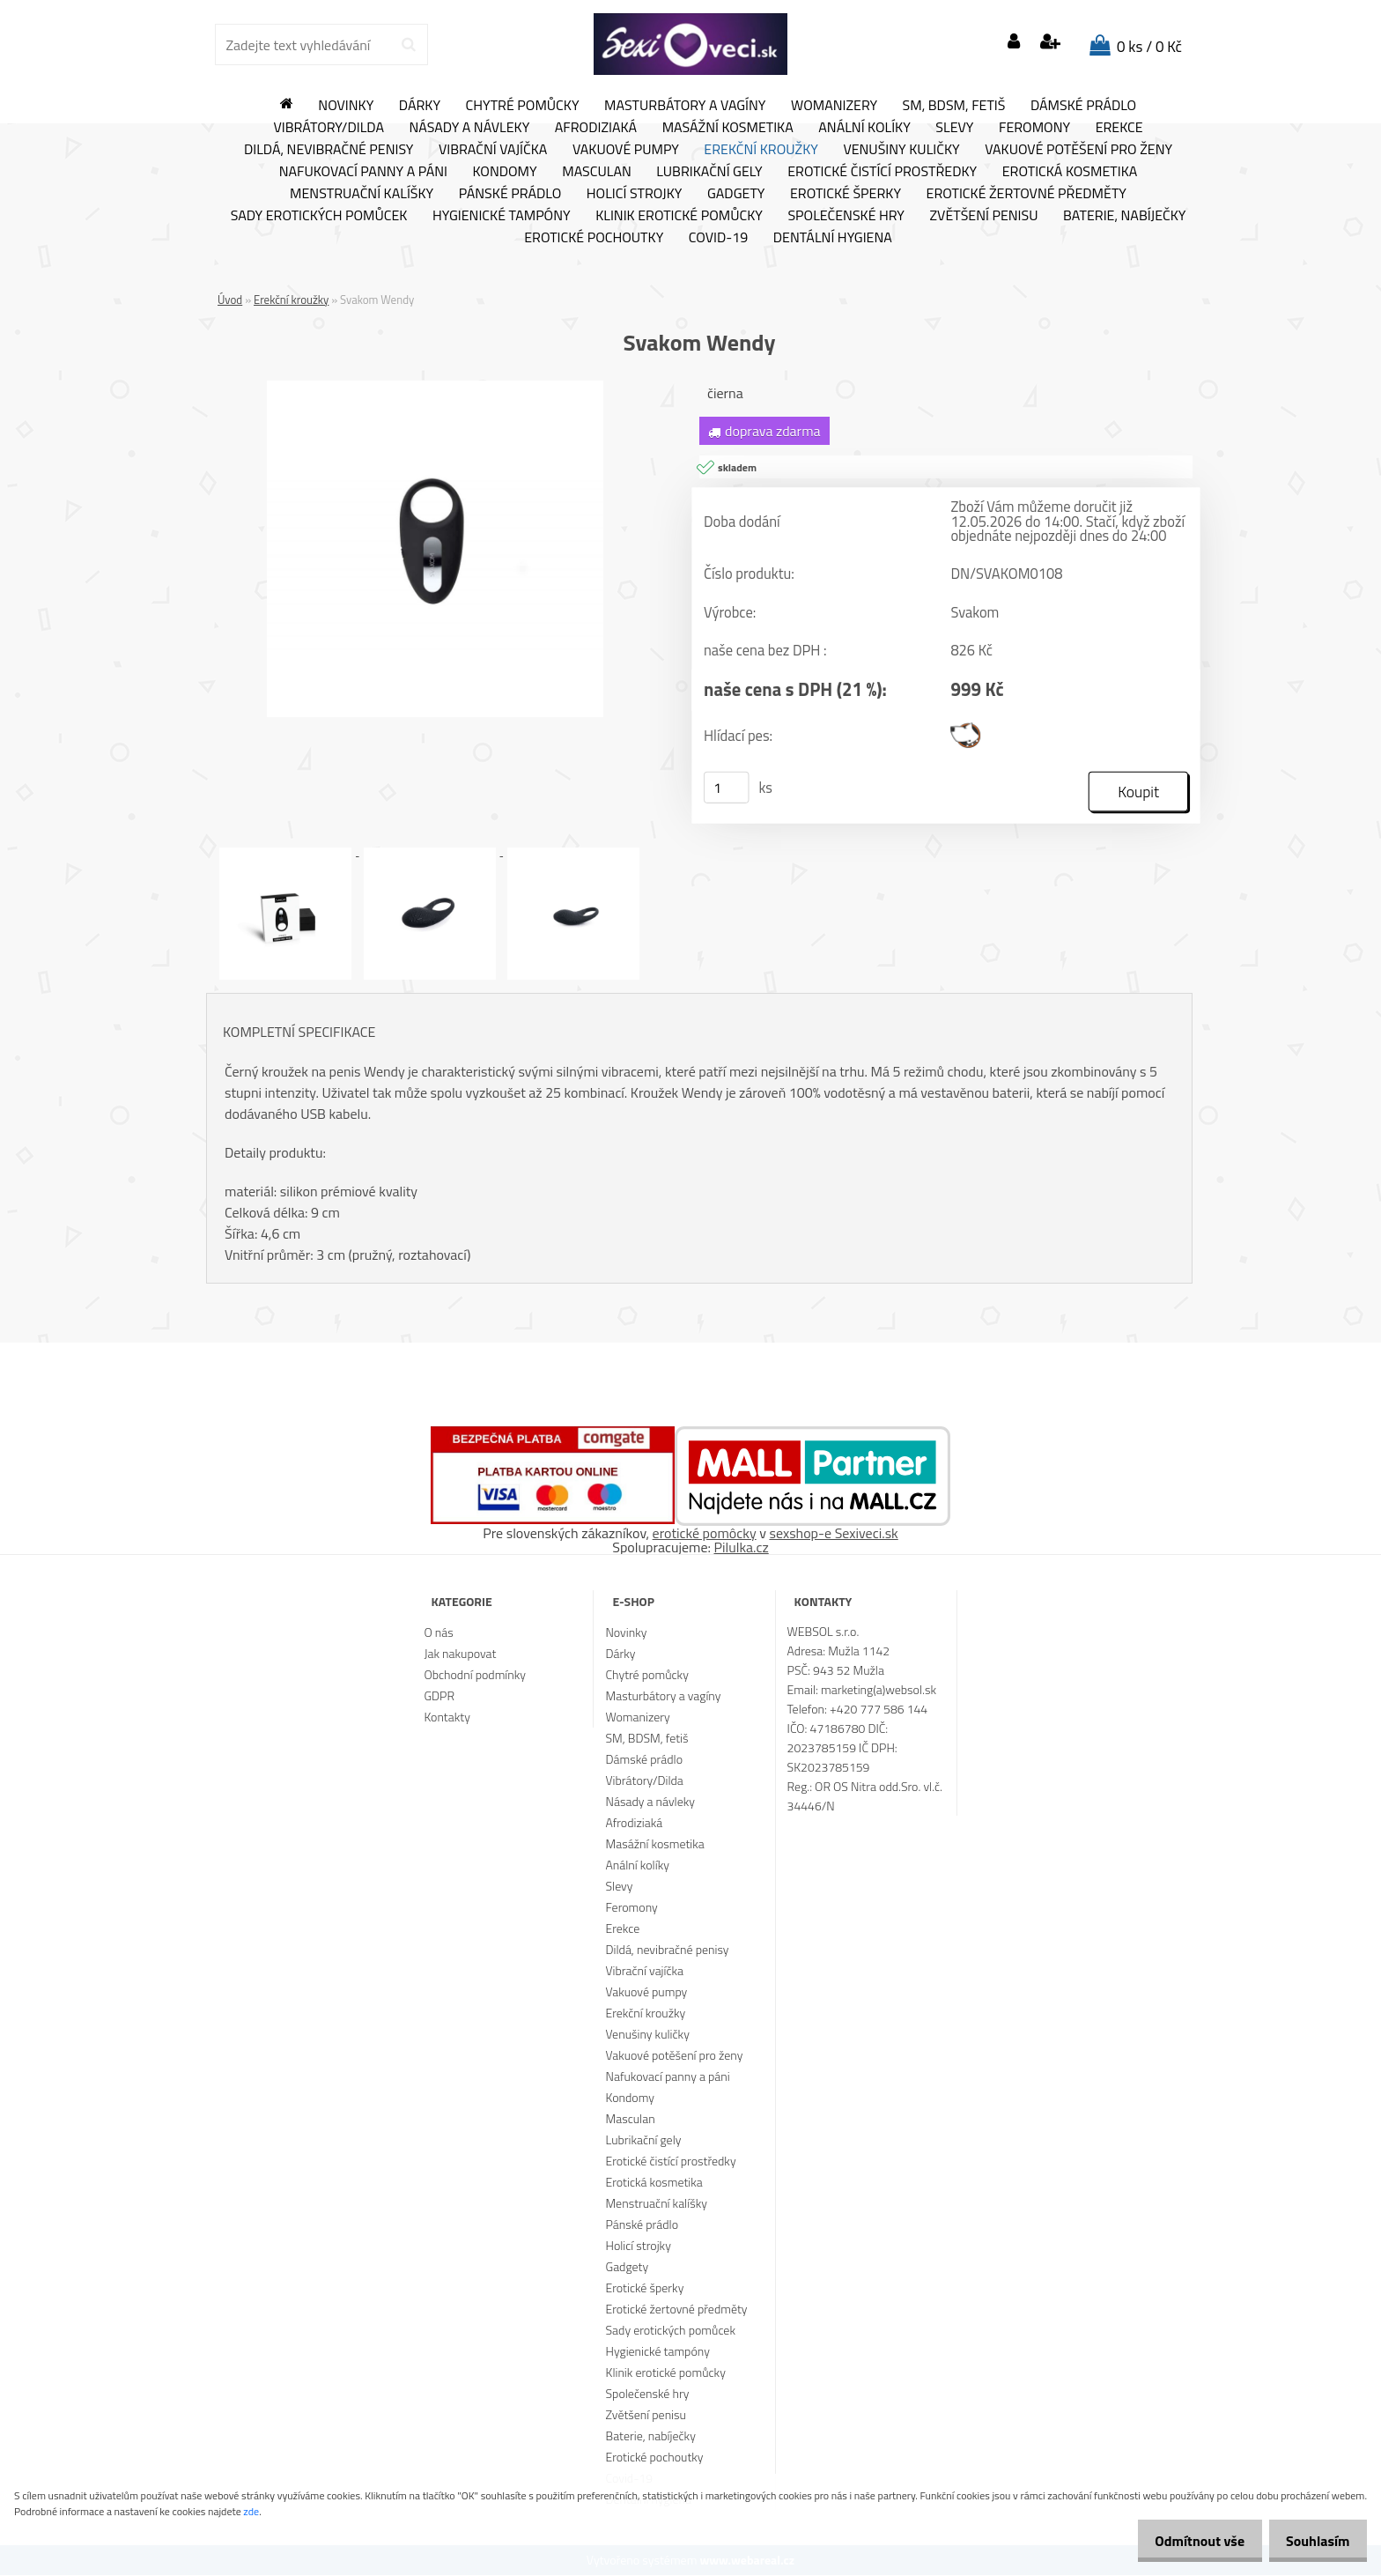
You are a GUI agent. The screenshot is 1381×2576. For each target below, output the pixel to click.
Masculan (596, 171)
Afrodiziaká (596, 127)
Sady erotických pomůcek (319, 216)
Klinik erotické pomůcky (679, 216)
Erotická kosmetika (1070, 171)
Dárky (419, 105)
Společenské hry (846, 216)
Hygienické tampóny (501, 216)
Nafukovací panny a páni (363, 171)
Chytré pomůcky (523, 105)
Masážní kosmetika (728, 127)
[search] (408, 45)
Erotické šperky (845, 194)
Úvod (230, 299)
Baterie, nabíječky (1124, 216)
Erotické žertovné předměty (1026, 194)
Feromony (1034, 127)
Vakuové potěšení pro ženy (1078, 149)
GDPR (439, 1696)
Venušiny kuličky (901, 149)
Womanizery (834, 105)
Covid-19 (718, 238)
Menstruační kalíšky (361, 194)
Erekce (1119, 127)
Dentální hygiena (832, 238)
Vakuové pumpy (625, 149)
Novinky (345, 105)
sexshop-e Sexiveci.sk (833, 1533)
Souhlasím (1313, 2540)
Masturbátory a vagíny (684, 105)
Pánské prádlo (510, 194)
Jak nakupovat (460, 1654)
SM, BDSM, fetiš (954, 105)
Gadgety (735, 194)
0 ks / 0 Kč (1149, 46)
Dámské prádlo (1083, 105)
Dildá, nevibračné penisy (329, 149)
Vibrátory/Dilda (328, 127)
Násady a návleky (469, 127)
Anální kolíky (864, 127)
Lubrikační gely (709, 171)
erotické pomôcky (705, 1533)
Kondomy (505, 171)
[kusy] (727, 788)
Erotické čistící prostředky (882, 171)
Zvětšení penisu (984, 216)
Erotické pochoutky (593, 238)
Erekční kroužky (761, 149)
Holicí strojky (635, 194)
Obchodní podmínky (475, 1675)
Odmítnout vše (1185, 2540)
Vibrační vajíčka (493, 149)
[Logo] (690, 44)
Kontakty (446, 1717)
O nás (438, 1633)
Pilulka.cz (741, 1547)
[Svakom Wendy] (435, 387)
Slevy (954, 127)
